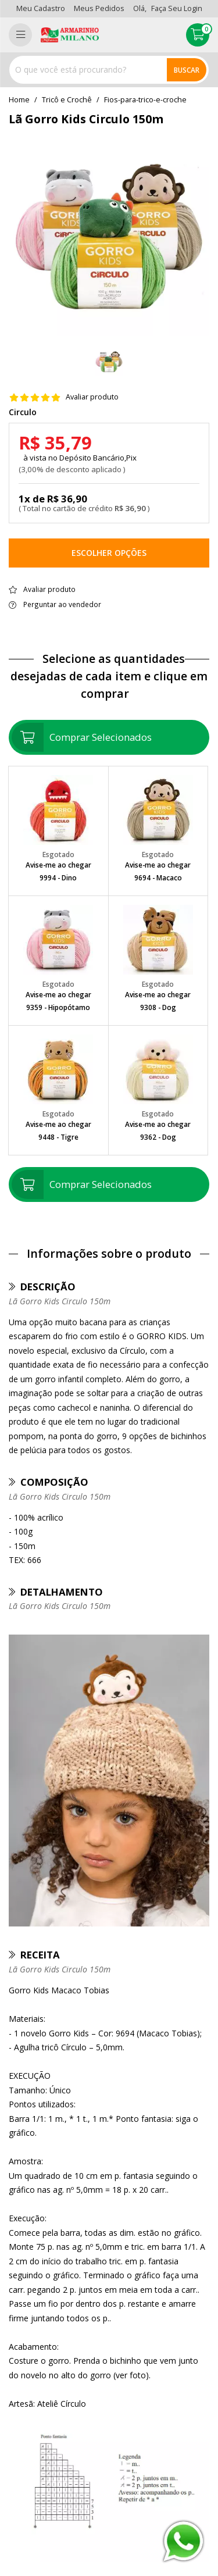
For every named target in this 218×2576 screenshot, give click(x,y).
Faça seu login (176, 8)
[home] (70, 35)
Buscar (186, 69)
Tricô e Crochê (67, 100)
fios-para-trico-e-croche (145, 100)
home (19, 100)
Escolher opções (109, 552)
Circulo (23, 412)
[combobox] (109, 69)
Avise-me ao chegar (58, 864)
